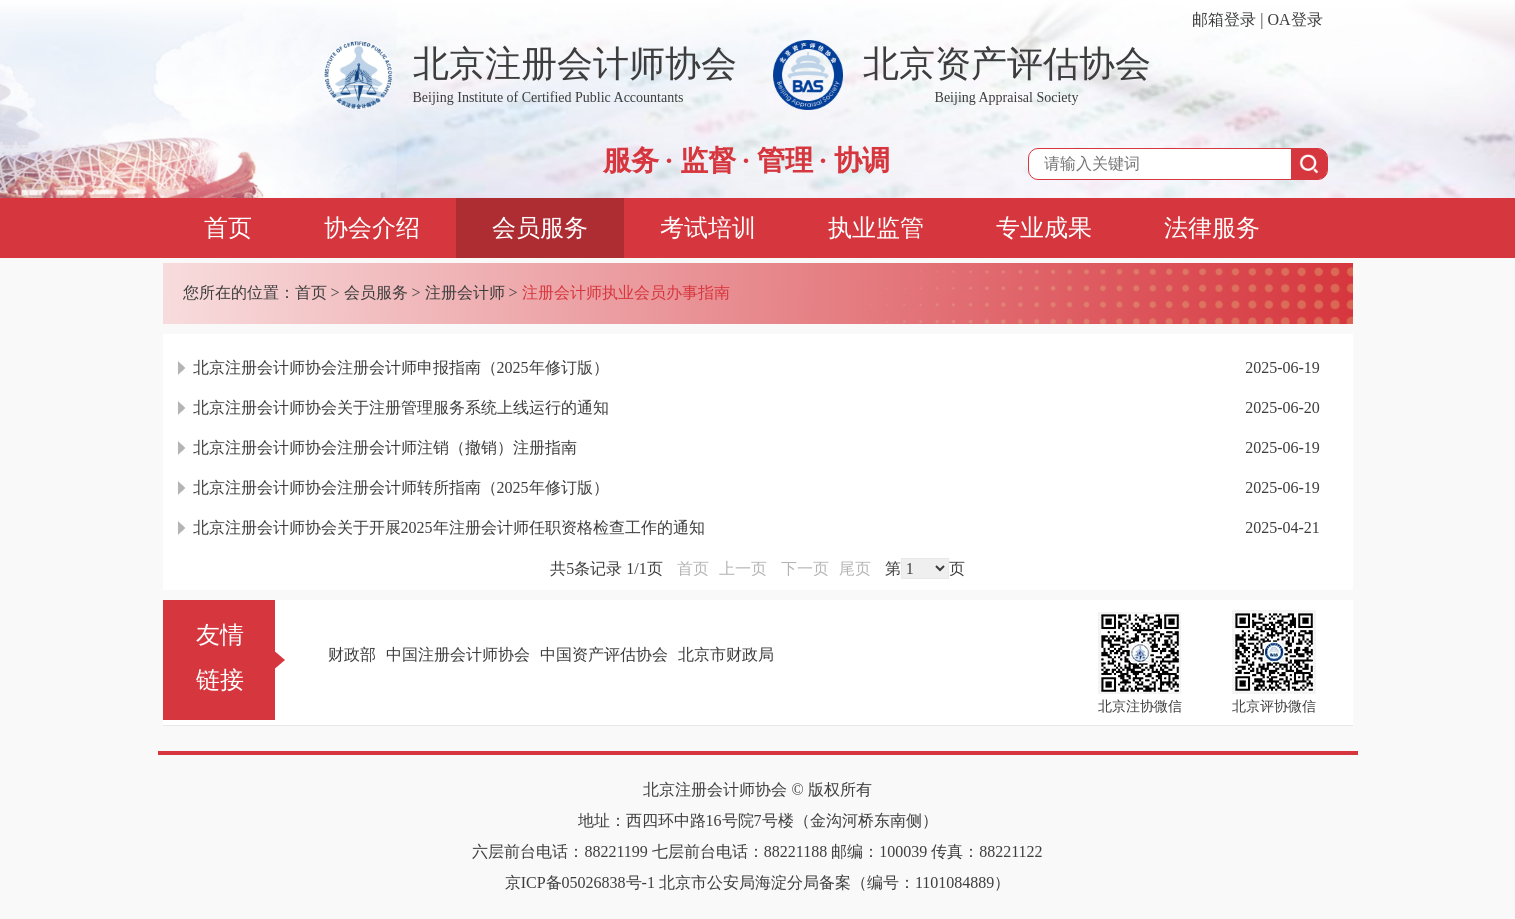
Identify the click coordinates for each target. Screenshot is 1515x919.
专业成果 (1044, 228)
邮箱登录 (1224, 19)
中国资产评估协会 (604, 654)
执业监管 (876, 228)
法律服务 (1212, 228)
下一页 (805, 568)
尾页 (855, 568)
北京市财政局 (726, 654)
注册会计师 (465, 292)
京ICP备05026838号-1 (580, 882)
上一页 (743, 568)
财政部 (352, 654)
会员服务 (540, 228)
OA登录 (1294, 19)
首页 (228, 228)
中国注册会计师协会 (458, 654)
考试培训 (708, 228)
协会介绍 (372, 228)
